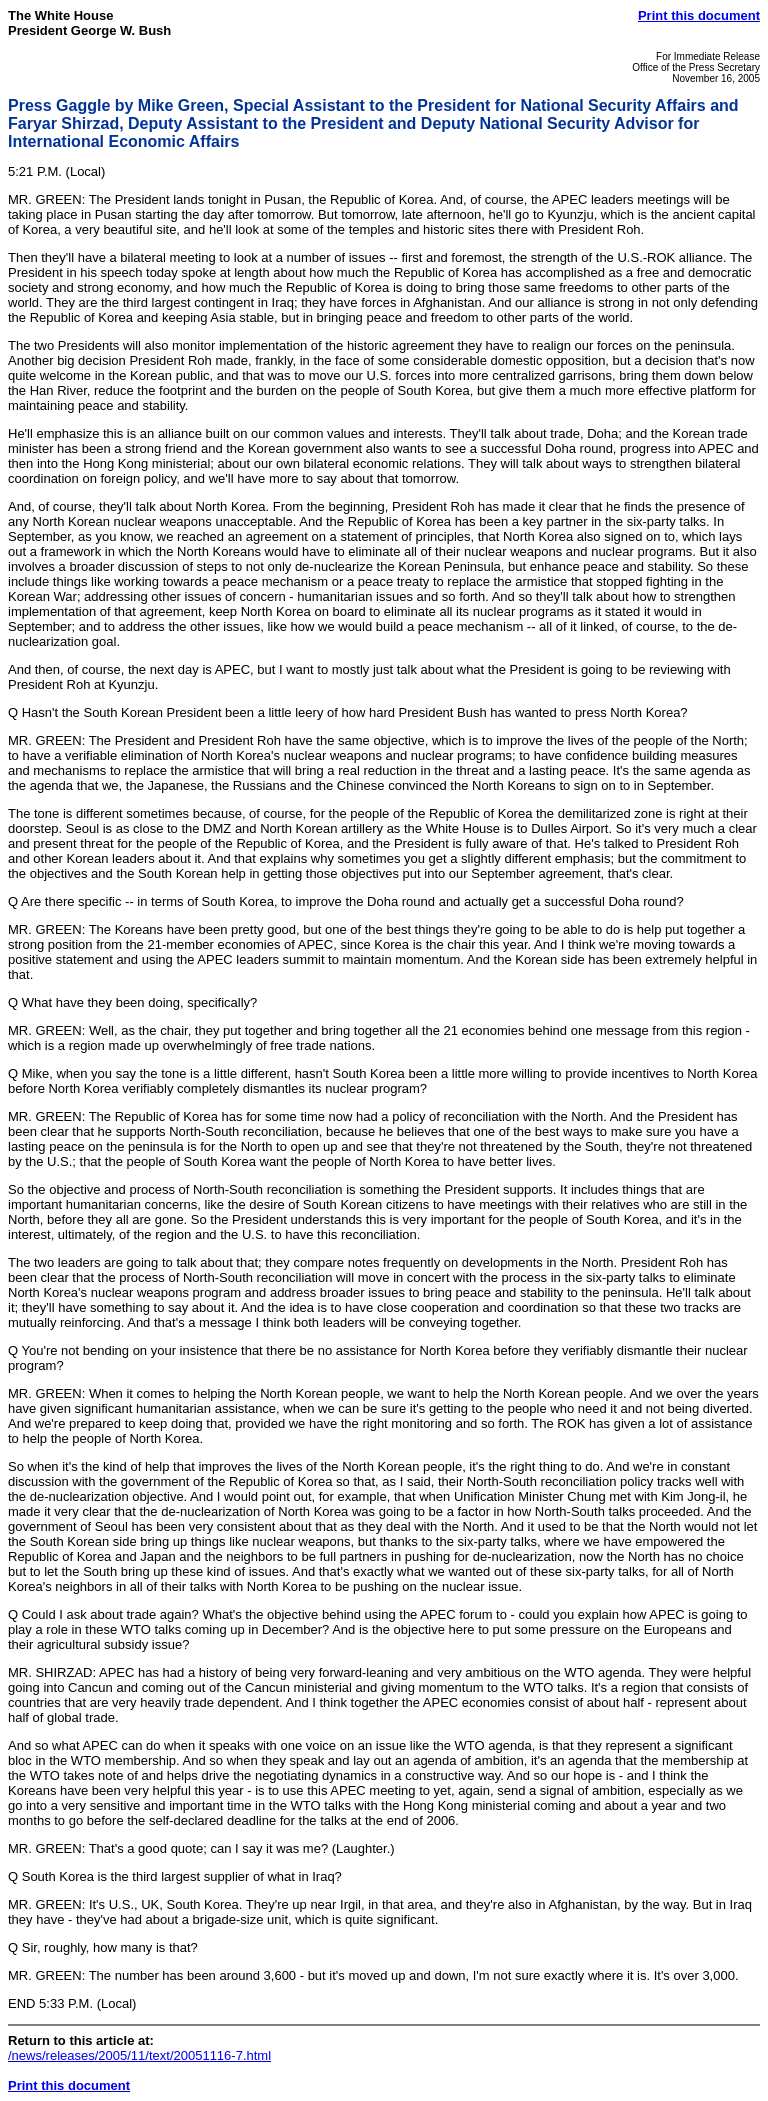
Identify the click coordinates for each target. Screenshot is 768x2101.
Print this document (699, 15)
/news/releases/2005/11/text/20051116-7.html (139, 2055)
